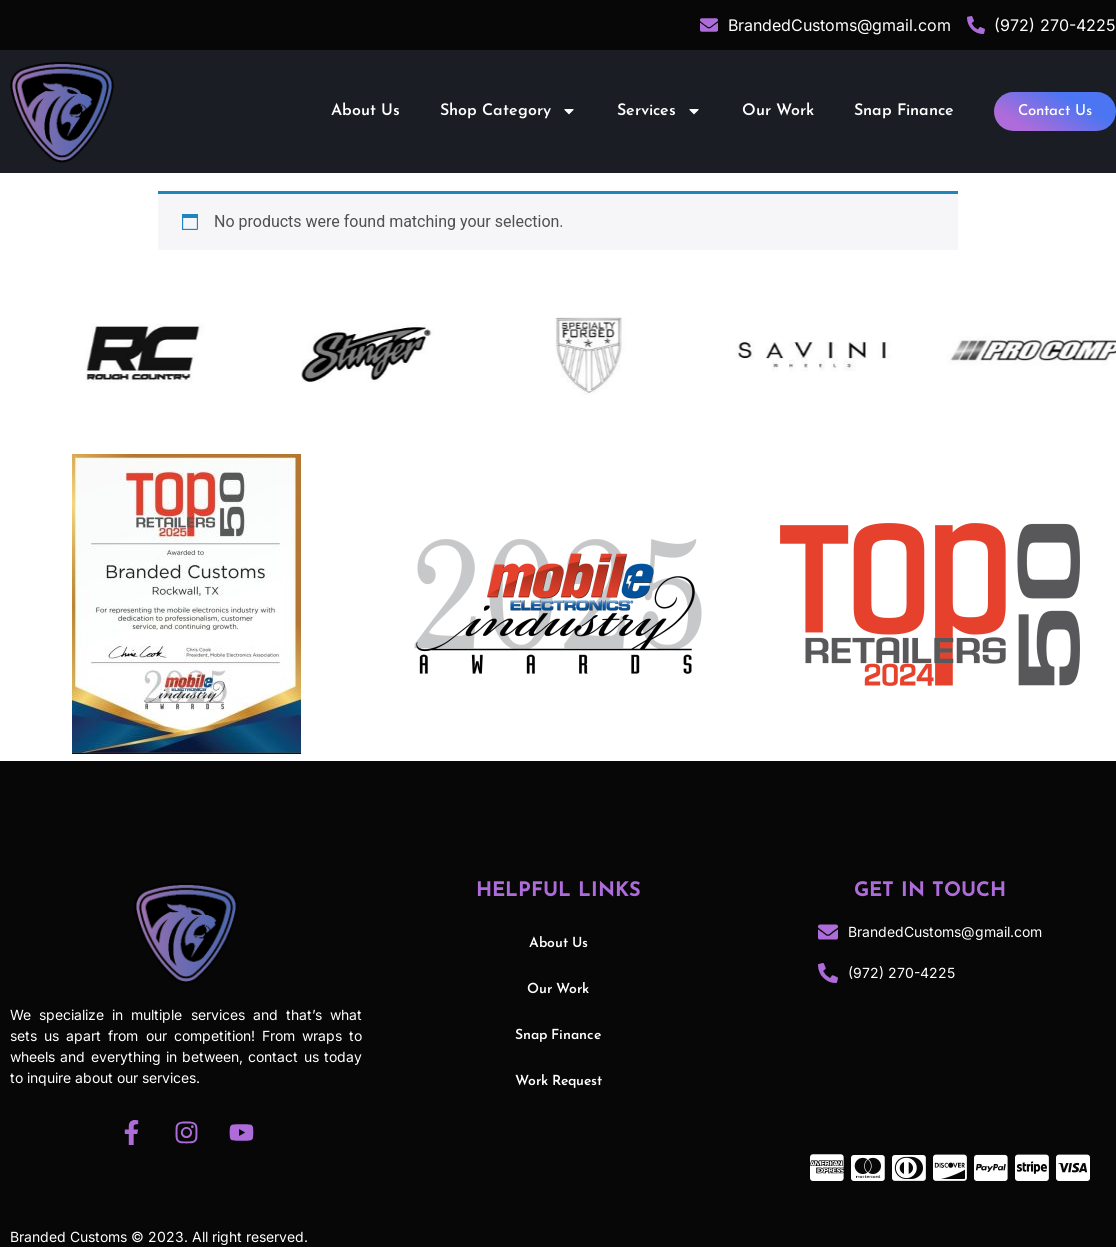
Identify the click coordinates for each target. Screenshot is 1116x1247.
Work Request (558, 1081)
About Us (365, 111)
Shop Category (508, 111)
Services (659, 111)
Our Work (778, 111)
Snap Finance (904, 111)
